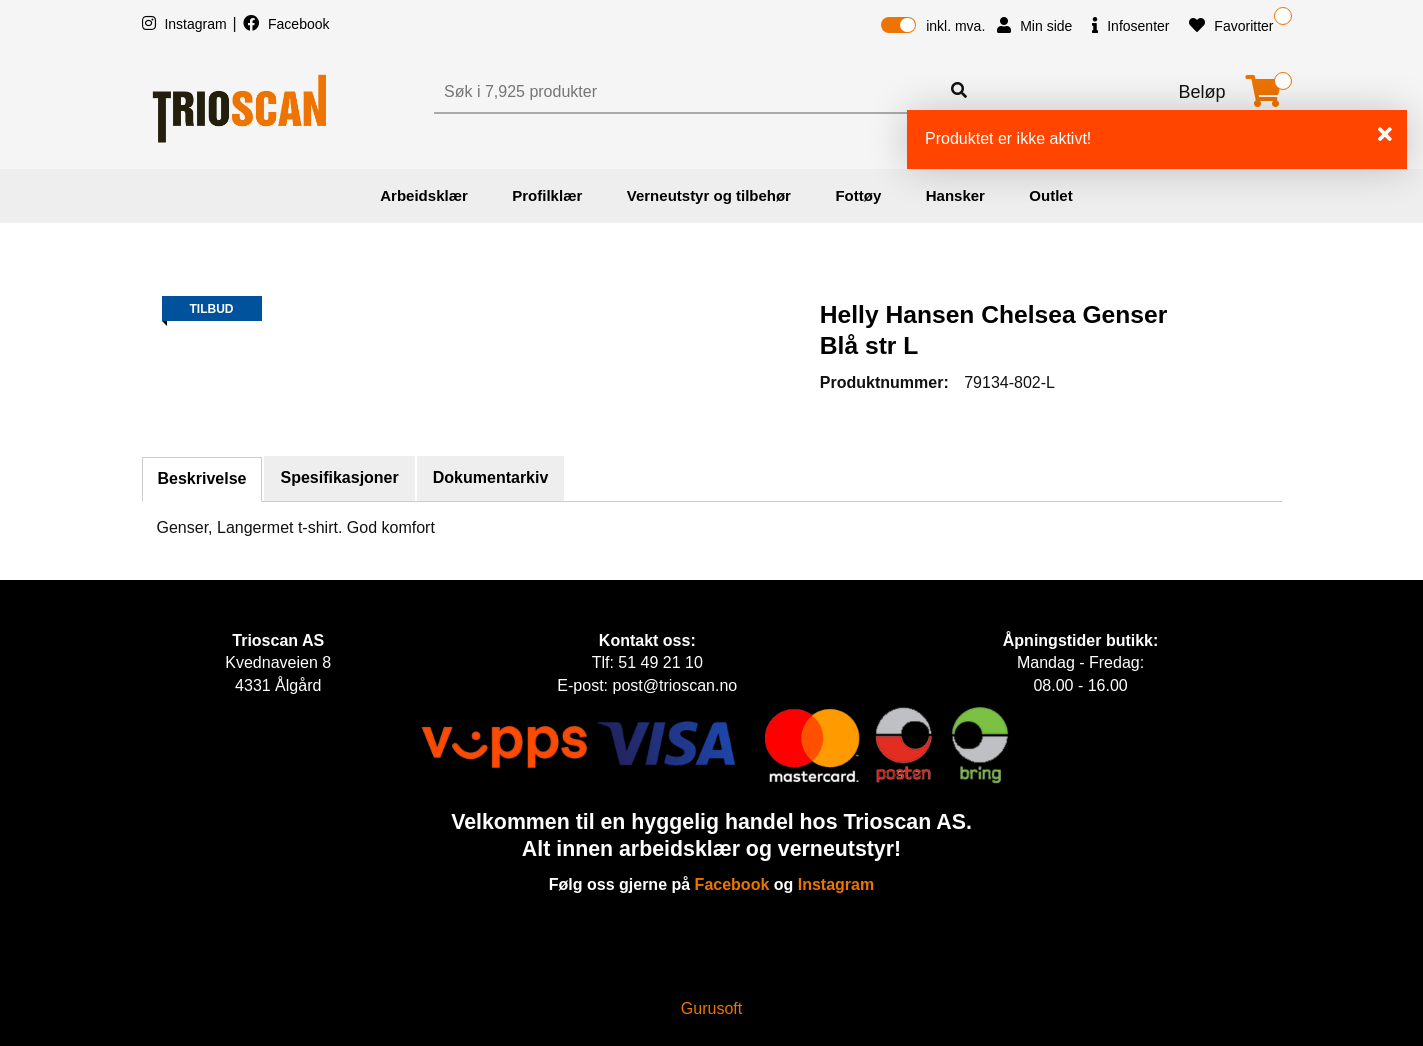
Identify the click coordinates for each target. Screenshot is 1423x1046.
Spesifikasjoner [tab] (339, 477)
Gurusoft (711, 1008)
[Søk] (689, 92)
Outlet (1050, 195)
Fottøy (858, 195)
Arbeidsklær (424, 195)
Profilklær (547, 195)
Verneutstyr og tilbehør (709, 195)
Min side (1034, 25)
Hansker (955, 195)
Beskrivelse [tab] (202, 478)
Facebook (286, 24)
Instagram (186, 24)
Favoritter (1231, 25)
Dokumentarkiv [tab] (491, 477)
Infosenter (1130, 25)
